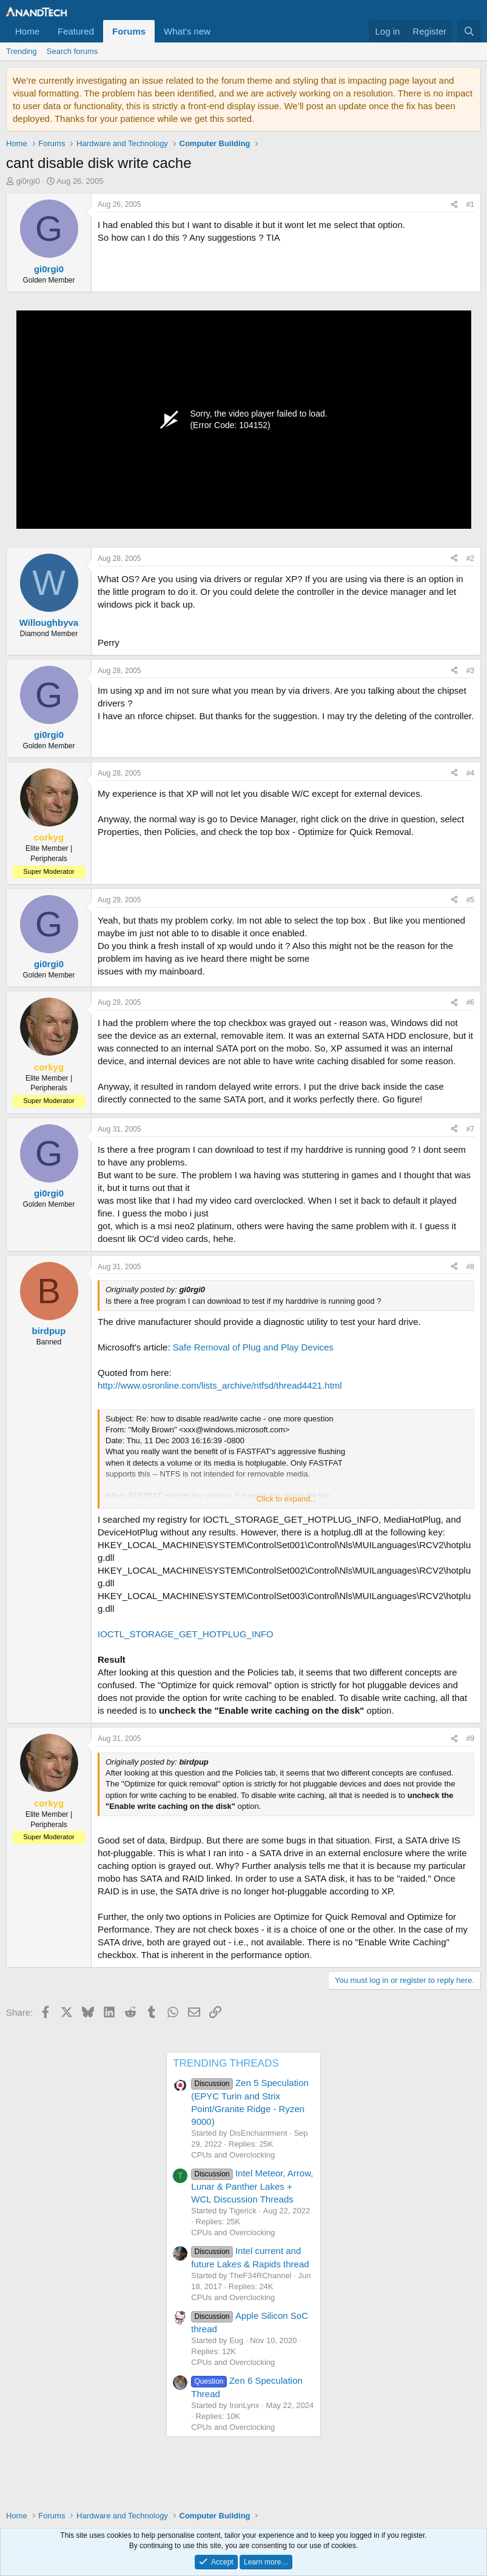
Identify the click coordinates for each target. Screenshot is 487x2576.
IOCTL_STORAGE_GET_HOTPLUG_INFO (186, 1634)
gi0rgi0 (28, 181)
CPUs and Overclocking (233, 2154)
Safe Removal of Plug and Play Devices (253, 1347)
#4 (470, 773)
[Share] (454, 205)
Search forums (72, 51)
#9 (470, 1738)
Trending (21, 51)
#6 (470, 1002)
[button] (220, 31)
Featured (76, 31)
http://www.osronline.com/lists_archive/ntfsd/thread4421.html (220, 1385)
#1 (470, 204)
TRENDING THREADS (225, 2063)
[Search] (469, 31)
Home (27, 31)
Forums (129, 31)
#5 (470, 900)
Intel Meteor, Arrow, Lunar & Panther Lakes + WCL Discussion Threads (252, 2186)
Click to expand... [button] (287, 1498)
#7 (470, 1129)
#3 (470, 670)
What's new (187, 31)
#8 (470, 1267)
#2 (470, 558)
